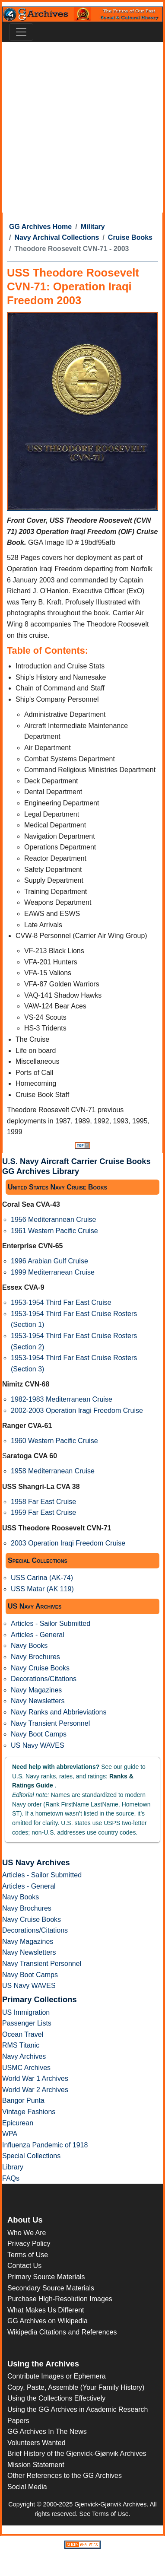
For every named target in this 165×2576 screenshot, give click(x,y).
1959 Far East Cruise (43, 1512)
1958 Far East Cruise (43, 1501)
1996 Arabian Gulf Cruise (49, 1261)
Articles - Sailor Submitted (50, 1623)
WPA (9, 2133)
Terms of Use (27, 2254)
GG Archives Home (40, 226)
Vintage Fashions (28, 2111)
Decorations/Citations (43, 1678)
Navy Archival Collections (56, 237)
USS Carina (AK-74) (42, 1577)
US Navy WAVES (37, 1745)
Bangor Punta (23, 2100)
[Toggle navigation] (21, 32)
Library (12, 2167)
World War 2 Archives (35, 2089)
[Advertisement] (81, 127)
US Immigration (26, 2012)
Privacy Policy (29, 2243)
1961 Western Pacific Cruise (54, 1230)
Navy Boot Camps (39, 1734)
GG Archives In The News (47, 2431)
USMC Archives (26, 2067)
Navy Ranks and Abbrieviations (58, 1712)
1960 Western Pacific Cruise (54, 1440)
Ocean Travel (22, 2034)
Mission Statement (35, 2464)
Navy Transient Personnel (50, 1723)
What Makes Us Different (45, 2310)
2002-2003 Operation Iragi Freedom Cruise (77, 1410)
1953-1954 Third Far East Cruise (61, 1302)
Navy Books (29, 1645)
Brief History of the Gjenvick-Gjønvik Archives (76, 2453)
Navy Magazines (36, 1690)
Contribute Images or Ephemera (56, 2376)
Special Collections (31, 2155)
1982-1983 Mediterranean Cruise (61, 1399)
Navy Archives (24, 2056)
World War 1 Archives (35, 2078)
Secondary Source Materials (50, 2288)
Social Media (27, 2486)
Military (93, 226)
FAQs (10, 2178)
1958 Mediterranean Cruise (53, 1471)
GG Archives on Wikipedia (47, 2321)
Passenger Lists (26, 2023)
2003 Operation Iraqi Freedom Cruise (68, 1543)
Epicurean (17, 2123)
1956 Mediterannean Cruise (53, 1219)
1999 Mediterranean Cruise (53, 1272)
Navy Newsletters (37, 1701)
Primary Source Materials (46, 2276)
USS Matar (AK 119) (42, 1589)
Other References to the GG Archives (64, 2475)
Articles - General (37, 1634)
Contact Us (24, 2265)
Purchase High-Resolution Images (59, 2298)
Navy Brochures (35, 1656)
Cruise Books (130, 237)
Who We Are (26, 2232)
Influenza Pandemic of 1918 (45, 2145)
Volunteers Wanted (36, 2442)
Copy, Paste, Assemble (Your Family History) (75, 2387)
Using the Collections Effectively (56, 2398)
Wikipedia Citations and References (62, 2332)
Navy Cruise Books (40, 1668)
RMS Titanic (20, 2045)
